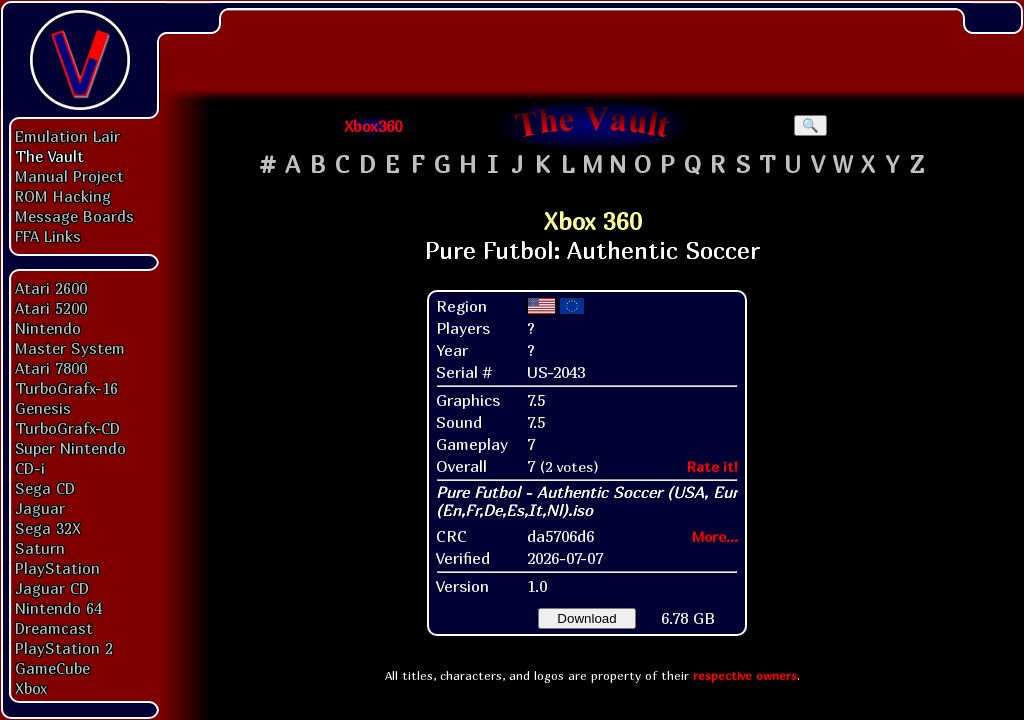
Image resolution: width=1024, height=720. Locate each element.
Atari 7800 (51, 368)
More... (715, 536)
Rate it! (712, 466)
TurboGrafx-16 (66, 388)
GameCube (52, 668)
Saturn (40, 548)
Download (586, 618)
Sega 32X (48, 528)
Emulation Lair (67, 136)
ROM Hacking (63, 196)
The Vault (49, 156)
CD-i (30, 468)
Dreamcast (54, 628)
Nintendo (48, 328)
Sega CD (45, 488)
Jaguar (40, 508)
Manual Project (69, 176)
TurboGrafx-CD (67, 428)
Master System (70, 348)
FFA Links (48, 236)
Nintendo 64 (58, 608)
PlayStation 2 (64, 648)
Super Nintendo (70, 448)
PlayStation (57, 568)
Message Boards (74, 216)
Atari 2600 (51, 288)
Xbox (31, 688)
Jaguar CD (52, 588)
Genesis (43, 408)
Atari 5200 (51, 308)
